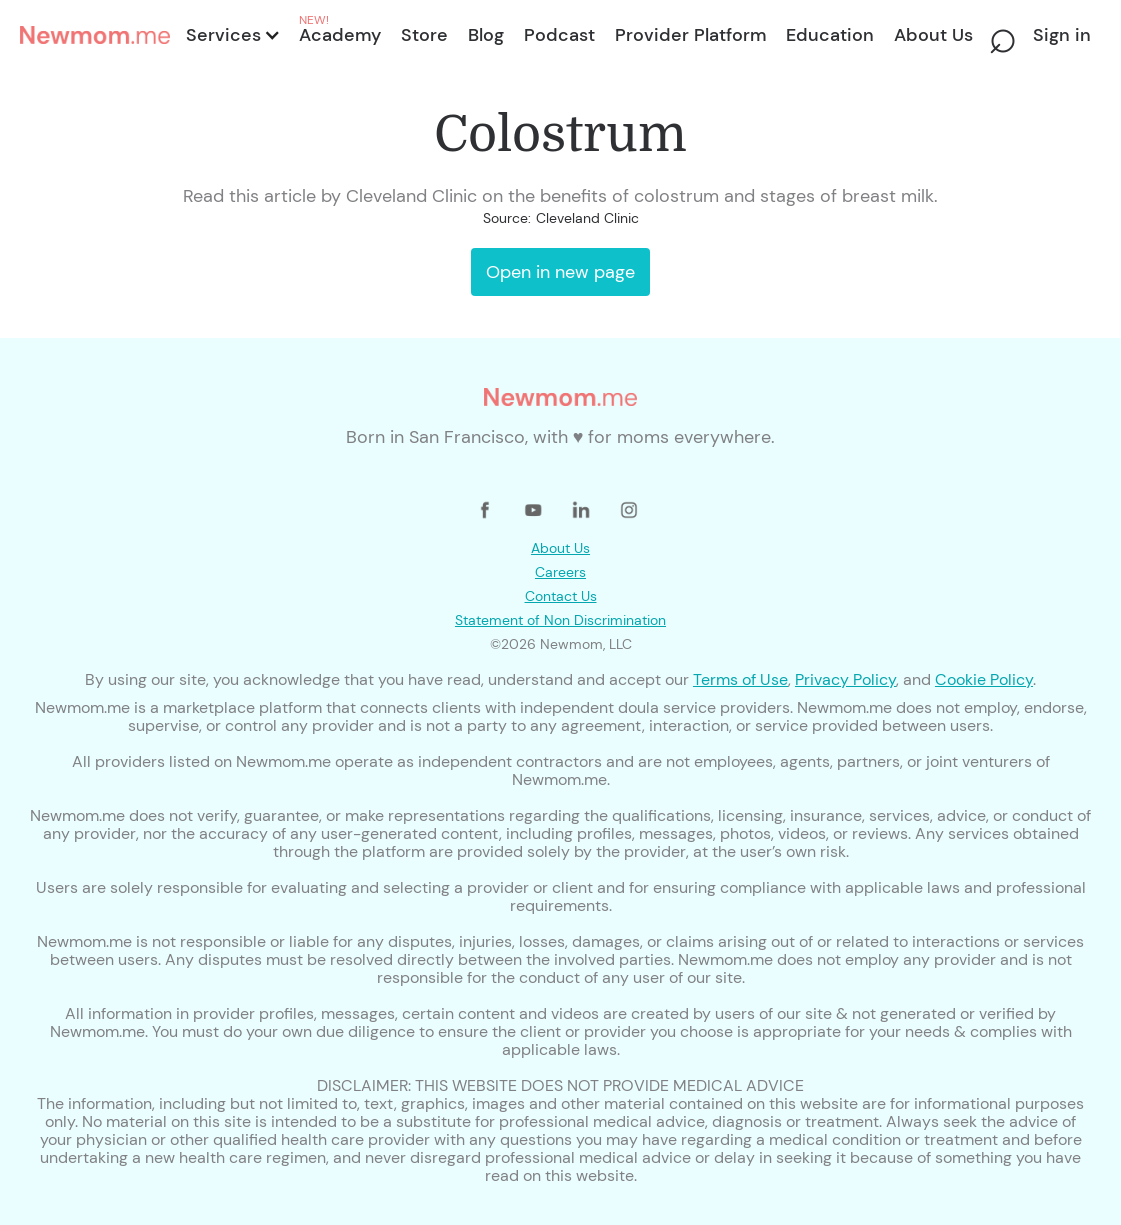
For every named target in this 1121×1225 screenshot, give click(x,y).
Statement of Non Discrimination (560, 620)
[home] (97, 35)
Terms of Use (740, 679)
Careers (560, 572)
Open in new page (560, 272)
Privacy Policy (845, 679)
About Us (560, 548)
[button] (231, 35)
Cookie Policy (984, 679)
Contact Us (561, 596)
